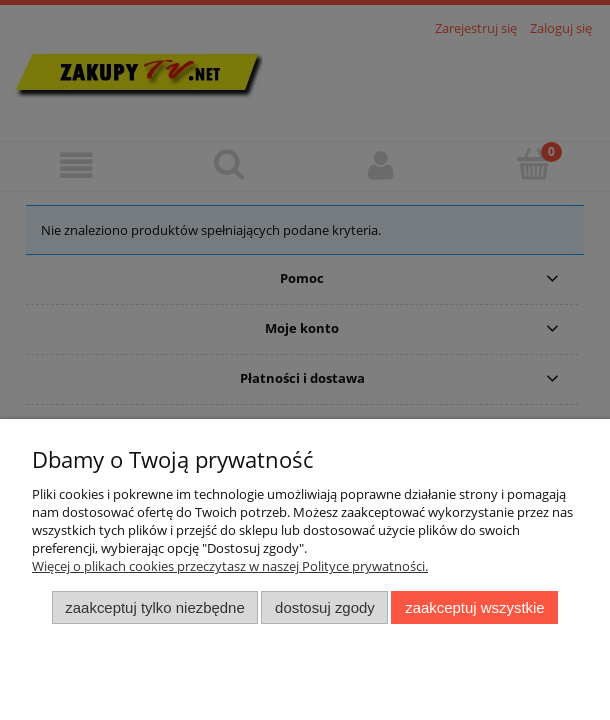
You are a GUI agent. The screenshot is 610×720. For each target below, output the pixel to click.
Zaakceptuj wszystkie (474, 607)
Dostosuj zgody (325, 607)
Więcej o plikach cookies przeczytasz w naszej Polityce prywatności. (230, 566)
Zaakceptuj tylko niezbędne (154, 607)
